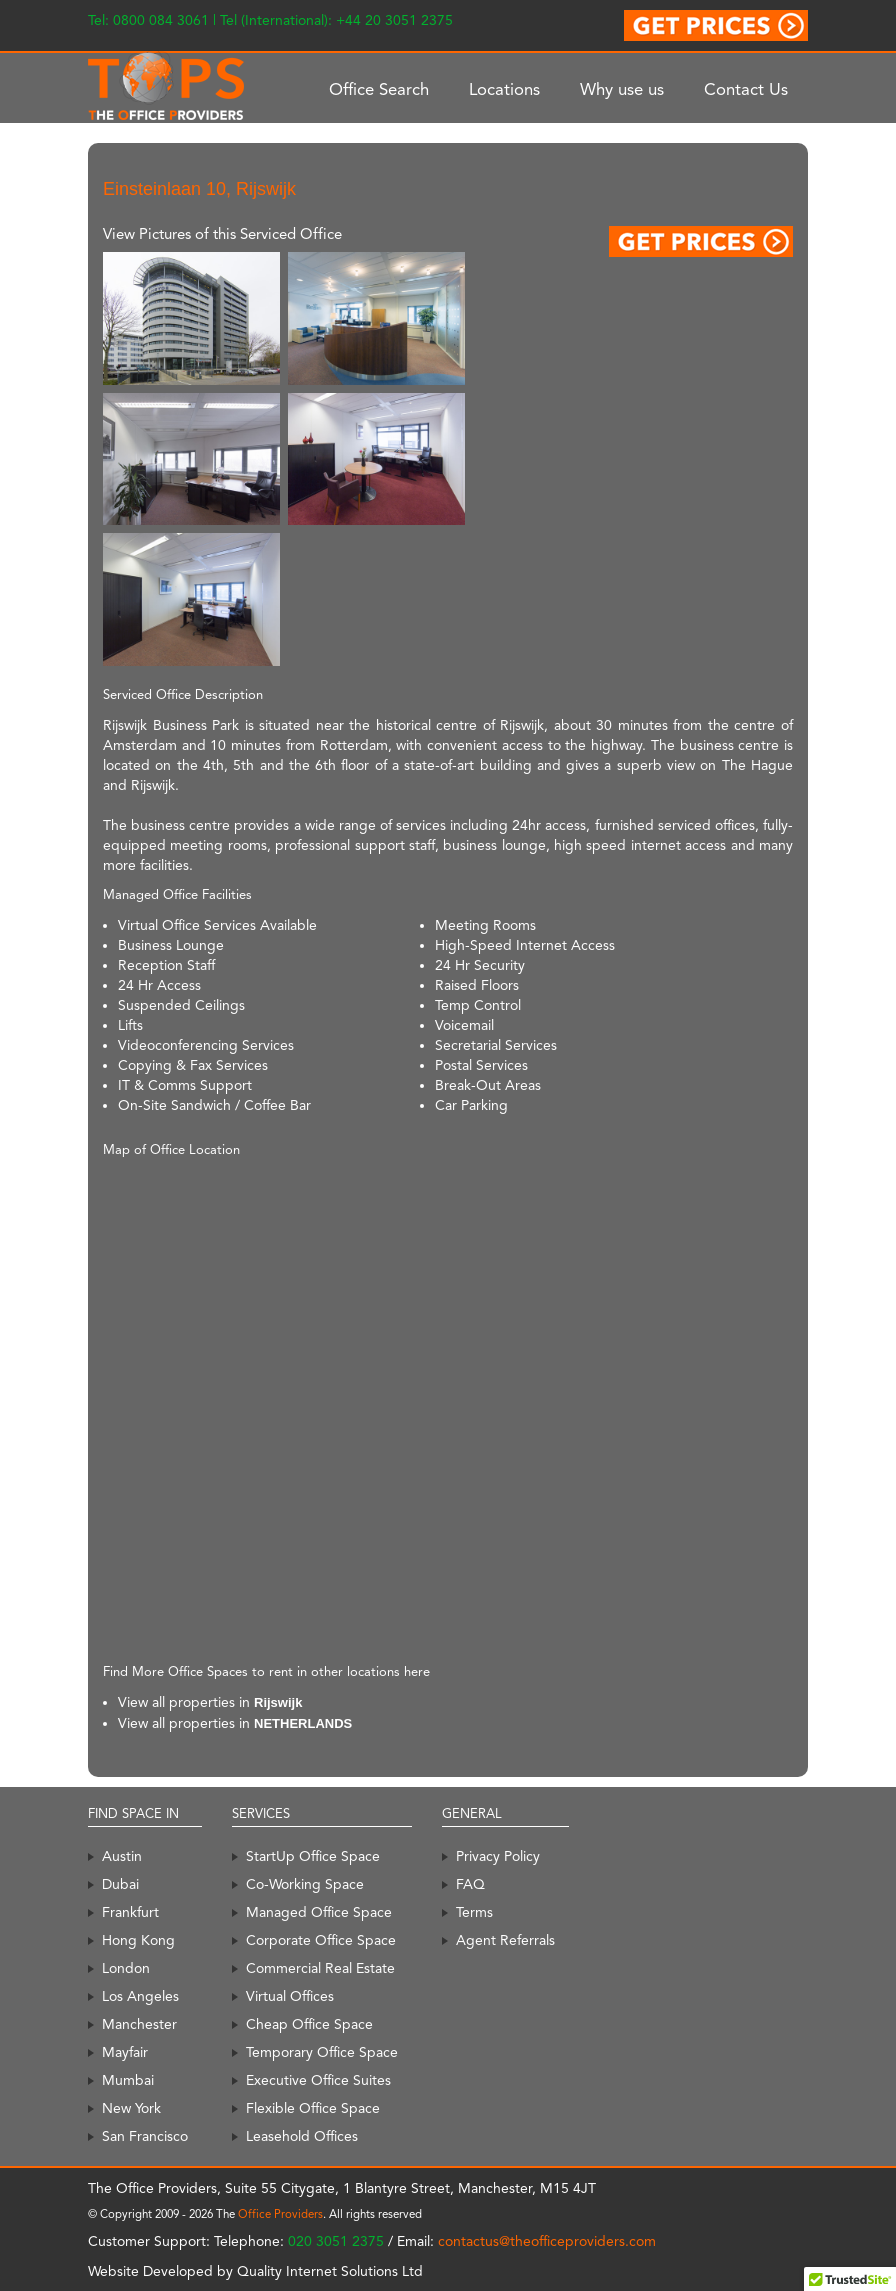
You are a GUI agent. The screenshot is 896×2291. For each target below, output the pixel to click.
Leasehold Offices (302, 2136)
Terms (474, 1912)
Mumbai (128, 2080)
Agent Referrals (505, 1940)
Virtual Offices (290, 1996)
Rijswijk (278, 1702)
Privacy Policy (498, 1856)
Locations (504, 89)
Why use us (622, 89)
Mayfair (125, 2052)
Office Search (379, 89)
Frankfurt (130, 1912)
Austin (122, 1856)
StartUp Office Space (313, 1856)
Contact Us (746, 89)
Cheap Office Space (309, 2024)
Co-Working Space (305, 1884)
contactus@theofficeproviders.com (547, 2241)
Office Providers (280, 2214)
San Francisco (145, 2136)
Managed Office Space (319, 1912)
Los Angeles (140, 1996)
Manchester (139, 2024)
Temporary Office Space (322, 2052)
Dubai (120, 1884)
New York (131, 2108)
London (126, 1968)
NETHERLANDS (303, 1723)
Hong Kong (138, 1940)
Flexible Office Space (313, 2108)
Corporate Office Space (321, 1940)
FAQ (470, 1884)
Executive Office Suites (318, 2080)
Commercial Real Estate (320, 1968)
